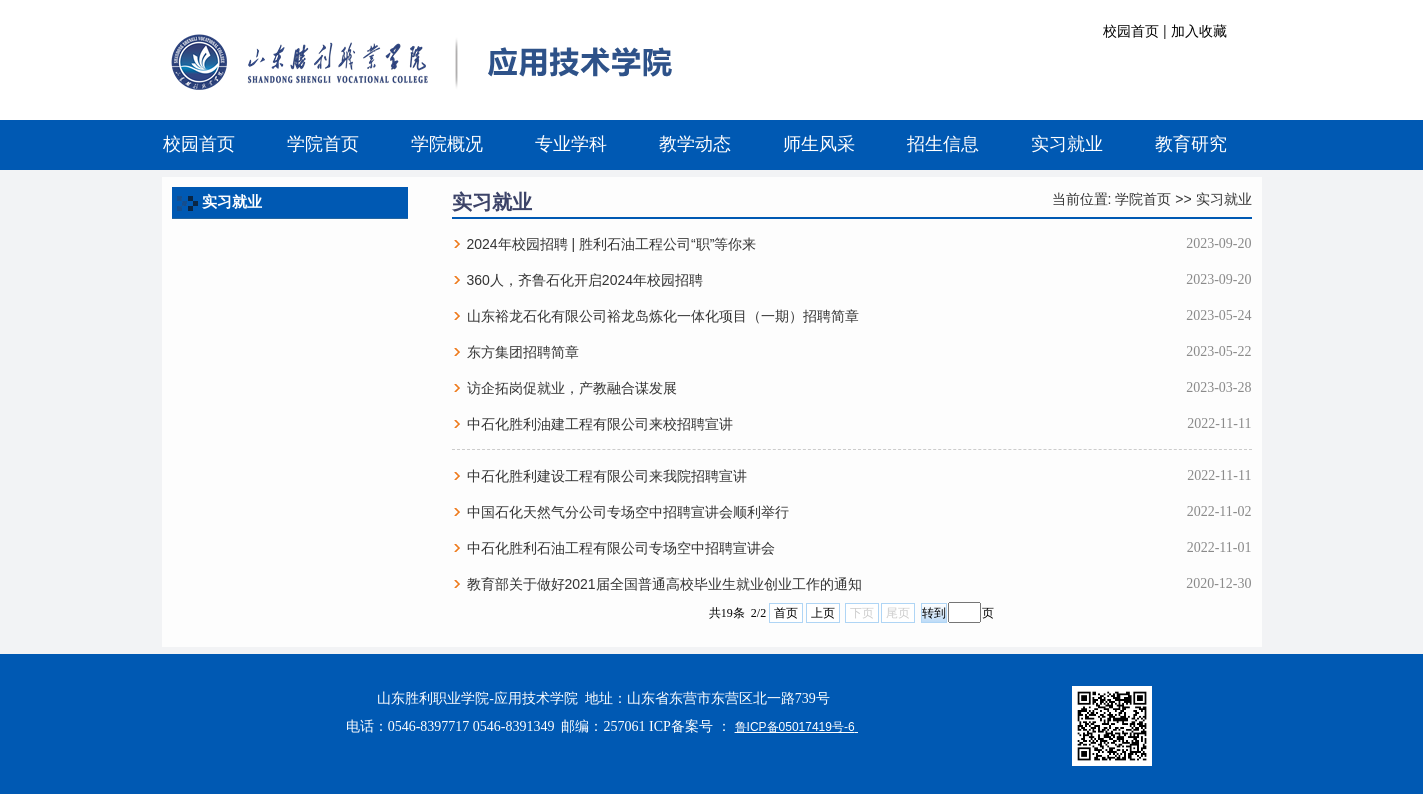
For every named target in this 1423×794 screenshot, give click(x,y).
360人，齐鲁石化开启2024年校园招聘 (585, 280)
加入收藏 (1199, 31)
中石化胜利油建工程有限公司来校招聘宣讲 (600, 424)
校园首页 (1131, 31)
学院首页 (1143, 199)
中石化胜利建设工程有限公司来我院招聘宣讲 (607, 476)
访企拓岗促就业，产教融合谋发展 (572, 388)
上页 (823, 613)
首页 (786, 613)
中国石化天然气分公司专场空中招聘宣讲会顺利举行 (628, 512)
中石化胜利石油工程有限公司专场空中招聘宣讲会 (621, 548)
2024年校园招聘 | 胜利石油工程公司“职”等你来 (612, 244)
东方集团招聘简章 (523, 352)
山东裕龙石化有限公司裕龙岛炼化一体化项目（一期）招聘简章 (663, 316)
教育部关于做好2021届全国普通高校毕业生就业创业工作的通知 (664, 584)
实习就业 (1224, 199)
